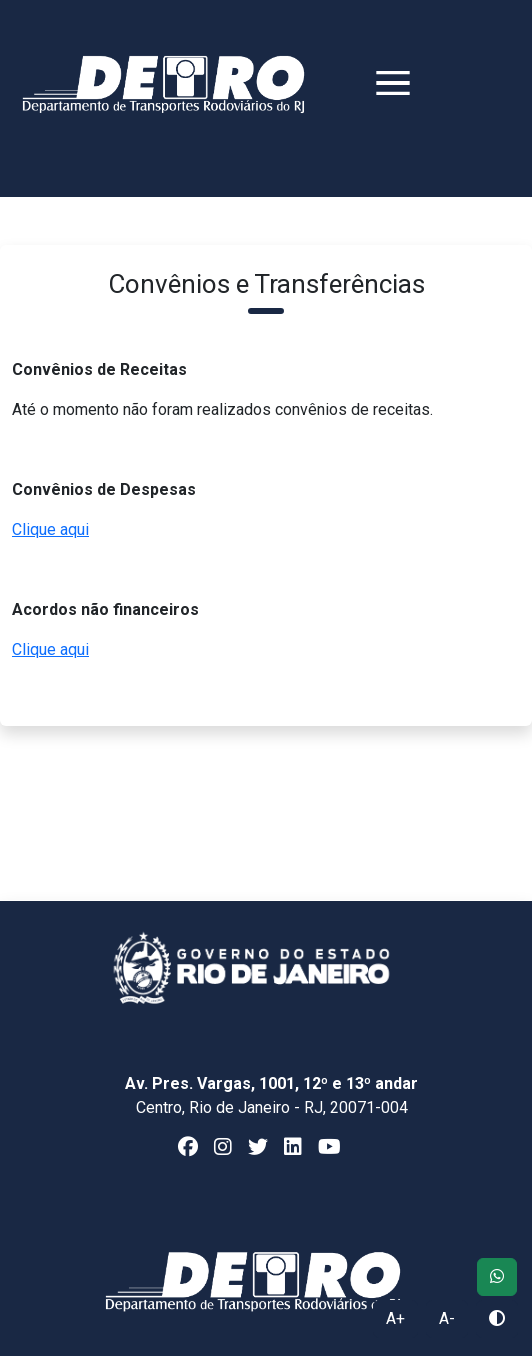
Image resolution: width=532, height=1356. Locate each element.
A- (447, 1318)
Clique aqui (50, 529)
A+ (395, 1318)
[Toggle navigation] (368, 94)
